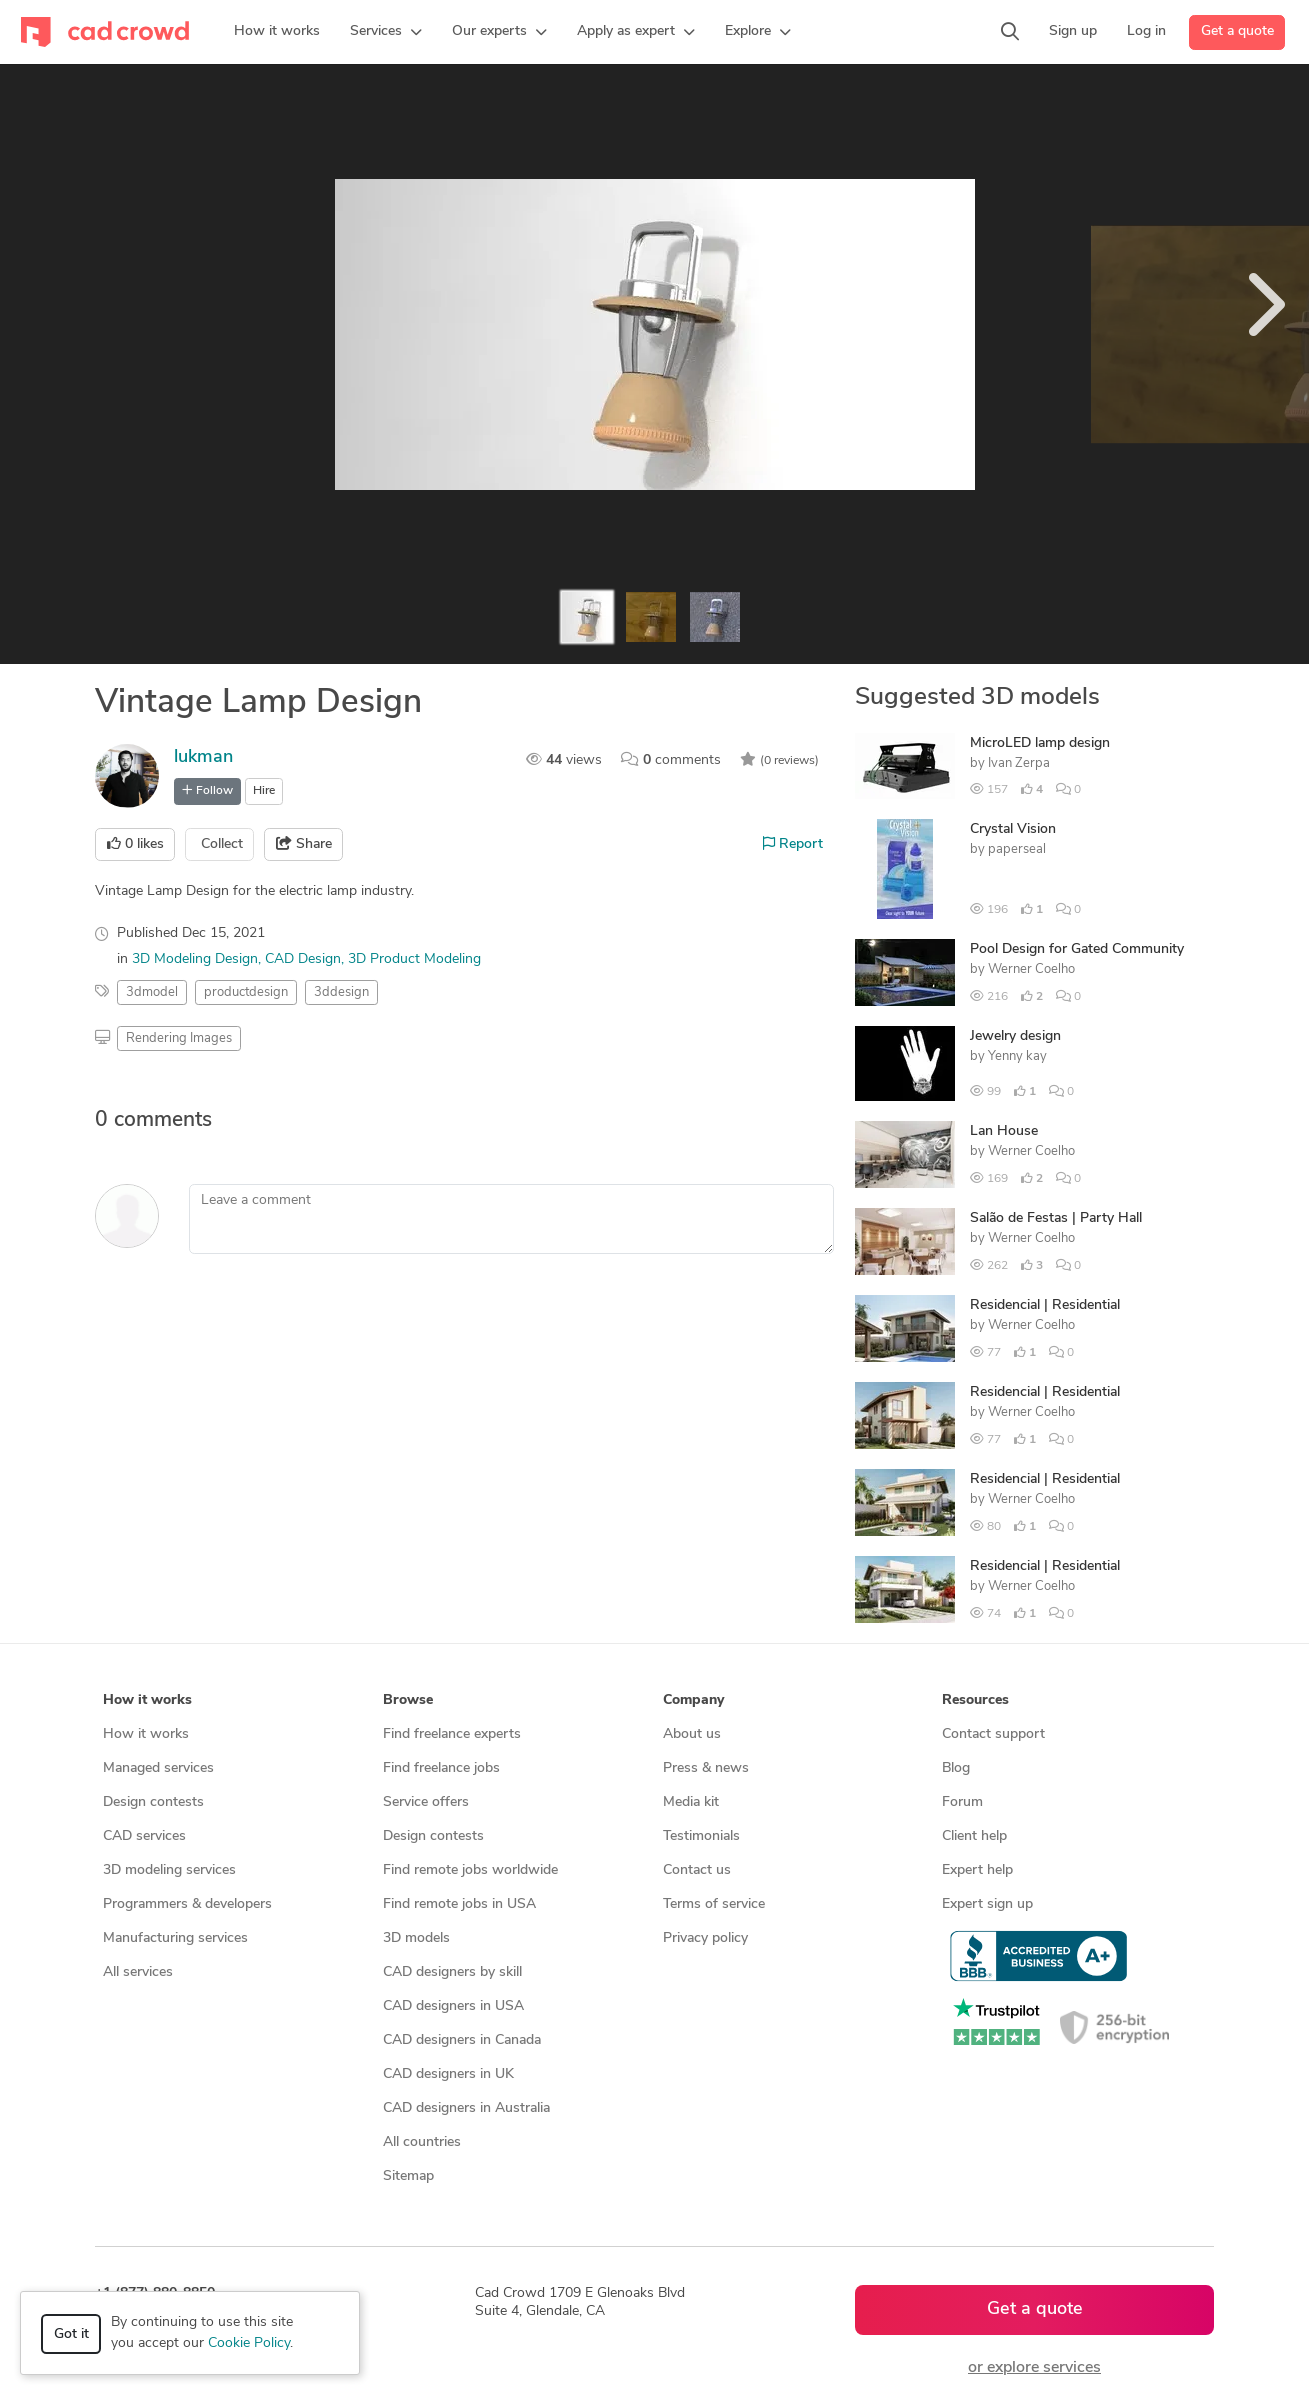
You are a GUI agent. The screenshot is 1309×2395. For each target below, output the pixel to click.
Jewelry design (1015, 1036)
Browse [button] (408, 1700)
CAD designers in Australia (466, 2108)
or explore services (1034, 2368)
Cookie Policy (249, 2343)
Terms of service (714, 1904)
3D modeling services (169, 1870)
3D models (416, 1938)
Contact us (697, 1870)
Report (793, 844)
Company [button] (693, 1700)
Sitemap (408, 2176)
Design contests (153, 1802)
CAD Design (303, 959)
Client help (974, 1836)
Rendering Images (179, 1038)
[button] (386, 32)
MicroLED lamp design (1040, 743)
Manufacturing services (175, 1938)
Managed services (158, 1768)
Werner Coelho (1031, 969)
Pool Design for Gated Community (1077, 949)
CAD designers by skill (452, 1972)
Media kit (691, 1802)
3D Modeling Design (195, 959)
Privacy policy (705, 1938)
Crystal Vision (1013, 829)
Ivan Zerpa (1019, 763)
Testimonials (701, 1836)
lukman (203, 757)
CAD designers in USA (453, 2006)
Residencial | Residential (1045, 1305)
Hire (264, 791)
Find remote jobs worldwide (470, 1870)
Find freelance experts (452, 1734)
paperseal (1017, 849)
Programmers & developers (187, 1904)
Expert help (977, 1870)
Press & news (706, 1768)
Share (304, 844)
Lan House (1004, 1131)
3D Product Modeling (414, 959)
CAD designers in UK (448, 2074)
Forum (962, 1802)
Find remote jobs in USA (459, 1904)
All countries (422, 2142)
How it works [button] (147, 1700)
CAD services (144, 1836)
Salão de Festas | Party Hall (1056, 1218)
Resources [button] (975, 1700)
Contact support (993, 1734)
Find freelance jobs (441, 1768)
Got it (71, 2334)
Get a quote (1237, 31)
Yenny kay (1017, 1056)
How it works (146, 1734)
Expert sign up (987, 1904)
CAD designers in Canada (462, 2040)
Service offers (426, 1802)
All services (138, 1972)
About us (692, 1734)
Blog (956, 1768)
